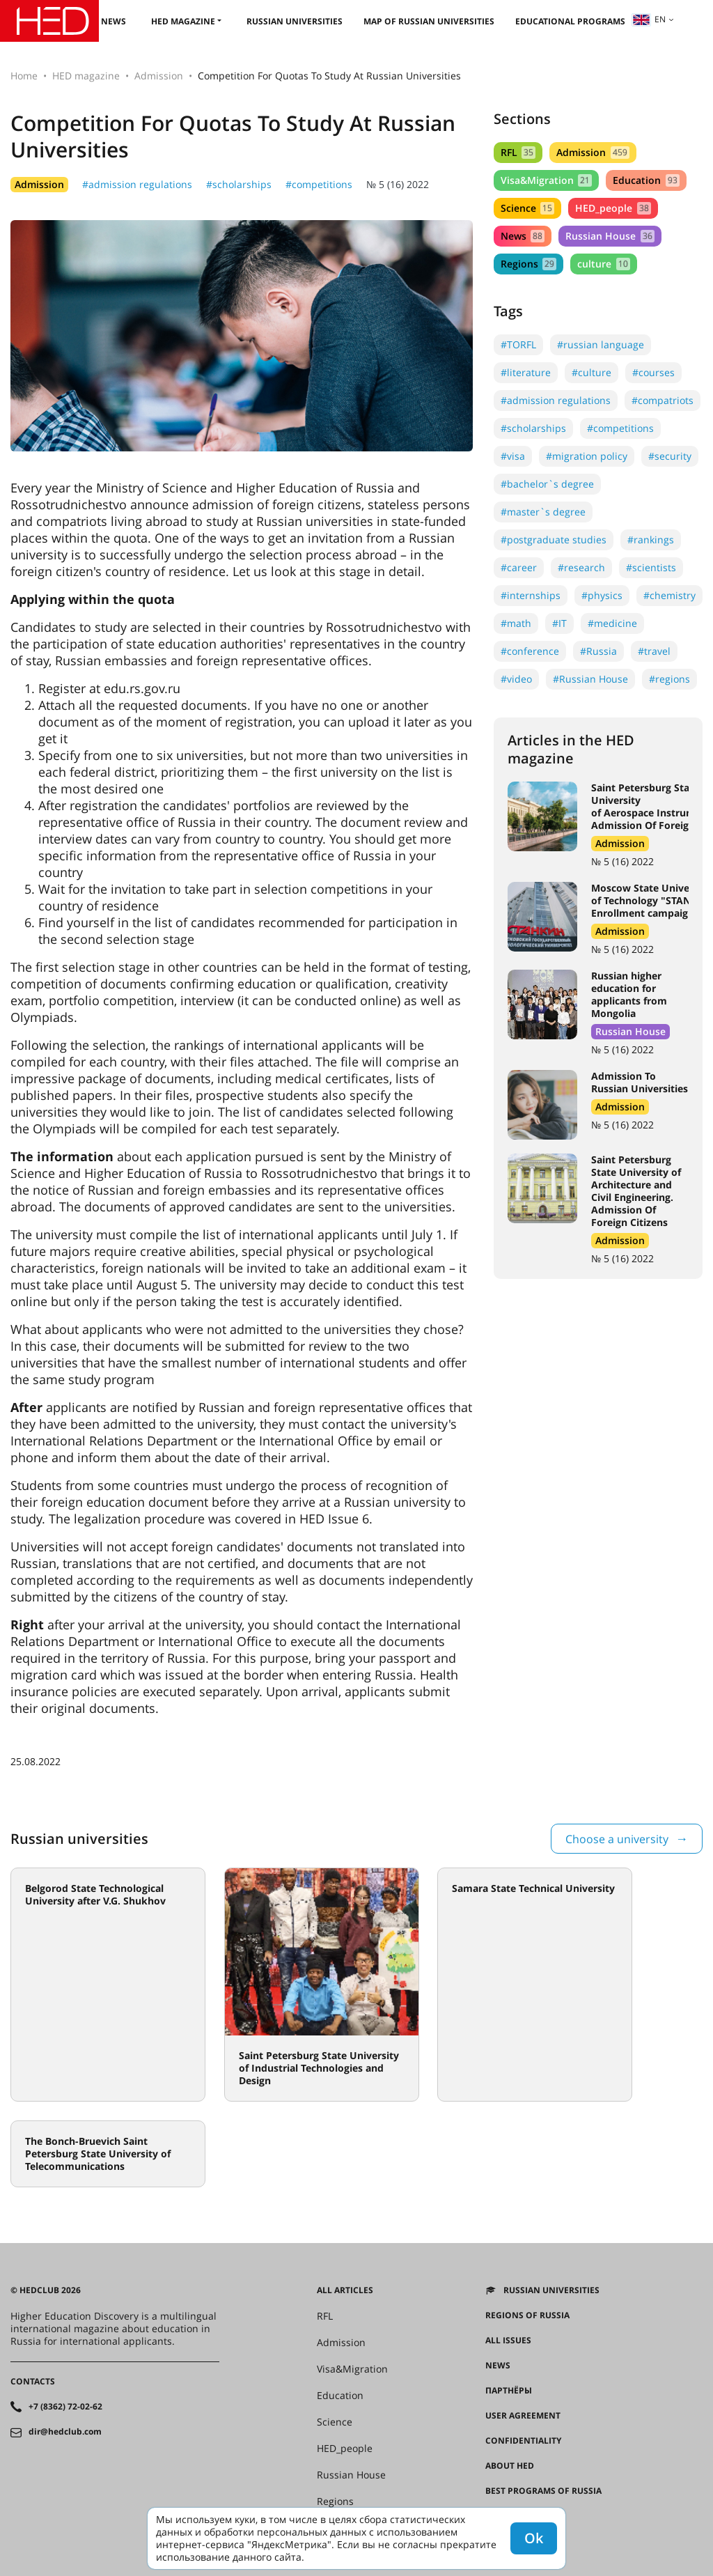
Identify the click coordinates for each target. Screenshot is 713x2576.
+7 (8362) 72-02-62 (65, 2406)
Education (646, 180)
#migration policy (586, 456)
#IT (559, 623)
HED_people (612, 208)
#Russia (598, 651)
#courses (653, 372)
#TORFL (518, 344)
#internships (531, 595)
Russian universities (294, 21)
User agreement (523, 2415)
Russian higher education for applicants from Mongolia (629, 994)
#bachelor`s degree (547, 483)
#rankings (650, 539)
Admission (158, 75)
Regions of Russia (527, 2315)
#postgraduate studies (553, 539)
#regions (669, 678)
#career (519, 567)
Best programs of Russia (543, 2491)
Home (24, 75)
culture (603, 263)
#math (516, 623)
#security (669, 456)
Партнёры (508, 2390)
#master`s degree (543, 511)
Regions (528, 263)
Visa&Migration (546, 180)
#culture (591, 372)
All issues (508, 2340)
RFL (518, 152)
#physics (601, 595)
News (113, 21)
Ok (533, 2538)
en (649, 19)
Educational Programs (570, 21)
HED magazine (183, 21)
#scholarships (239, 184)
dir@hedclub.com (65, 2431)
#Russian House (590, 678)
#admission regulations (137, 184)
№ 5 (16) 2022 (397, 184)
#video (516, 678)
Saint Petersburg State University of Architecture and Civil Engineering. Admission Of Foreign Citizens (636, 1191)
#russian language (600, 344)
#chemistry (669, 595)
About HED (509, 2466)
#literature (526, 372)
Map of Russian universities (428, 21)
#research (581, 567)
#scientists (651, 567)
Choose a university (616, 1839)
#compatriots (663, 400)
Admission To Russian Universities (639, 1082)
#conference (530, 651)
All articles (345, 2290)
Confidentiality (523, 2440)
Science (527, 208)
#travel (654, 651)
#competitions (318, 184)
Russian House (609, 235)
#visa (513, 456)
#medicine (612, 623)
